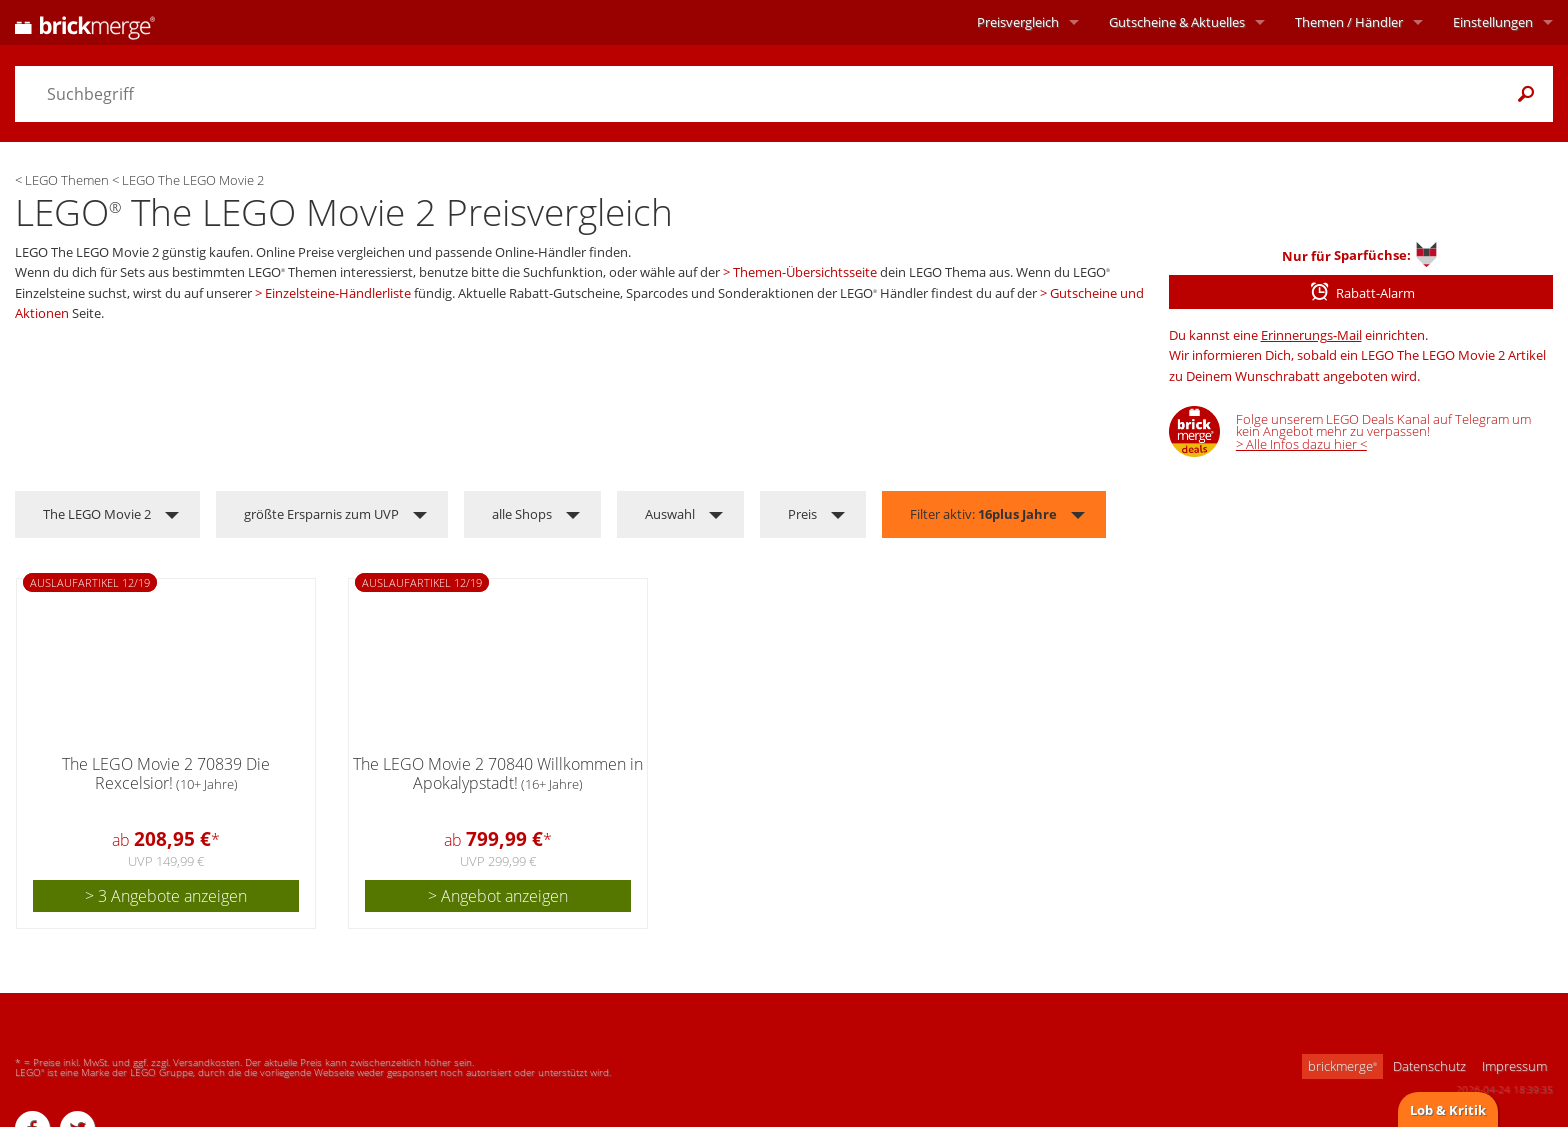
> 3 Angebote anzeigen (166, 896)
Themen (1349, 22)
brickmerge (1342, 1066)
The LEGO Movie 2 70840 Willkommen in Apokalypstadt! (498, 773)
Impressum (1514, 1066)
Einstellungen (1493, 22)
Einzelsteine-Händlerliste (338, 293)
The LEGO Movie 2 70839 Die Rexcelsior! (166, 773)
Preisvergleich (1018, 22)
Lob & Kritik (1448, 1110)
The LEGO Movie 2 (97, 514)
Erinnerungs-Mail (1311, 335)
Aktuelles (1177, 22)
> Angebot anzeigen (498, 896)
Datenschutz (1429, 1066)
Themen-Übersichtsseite (805, 272)
